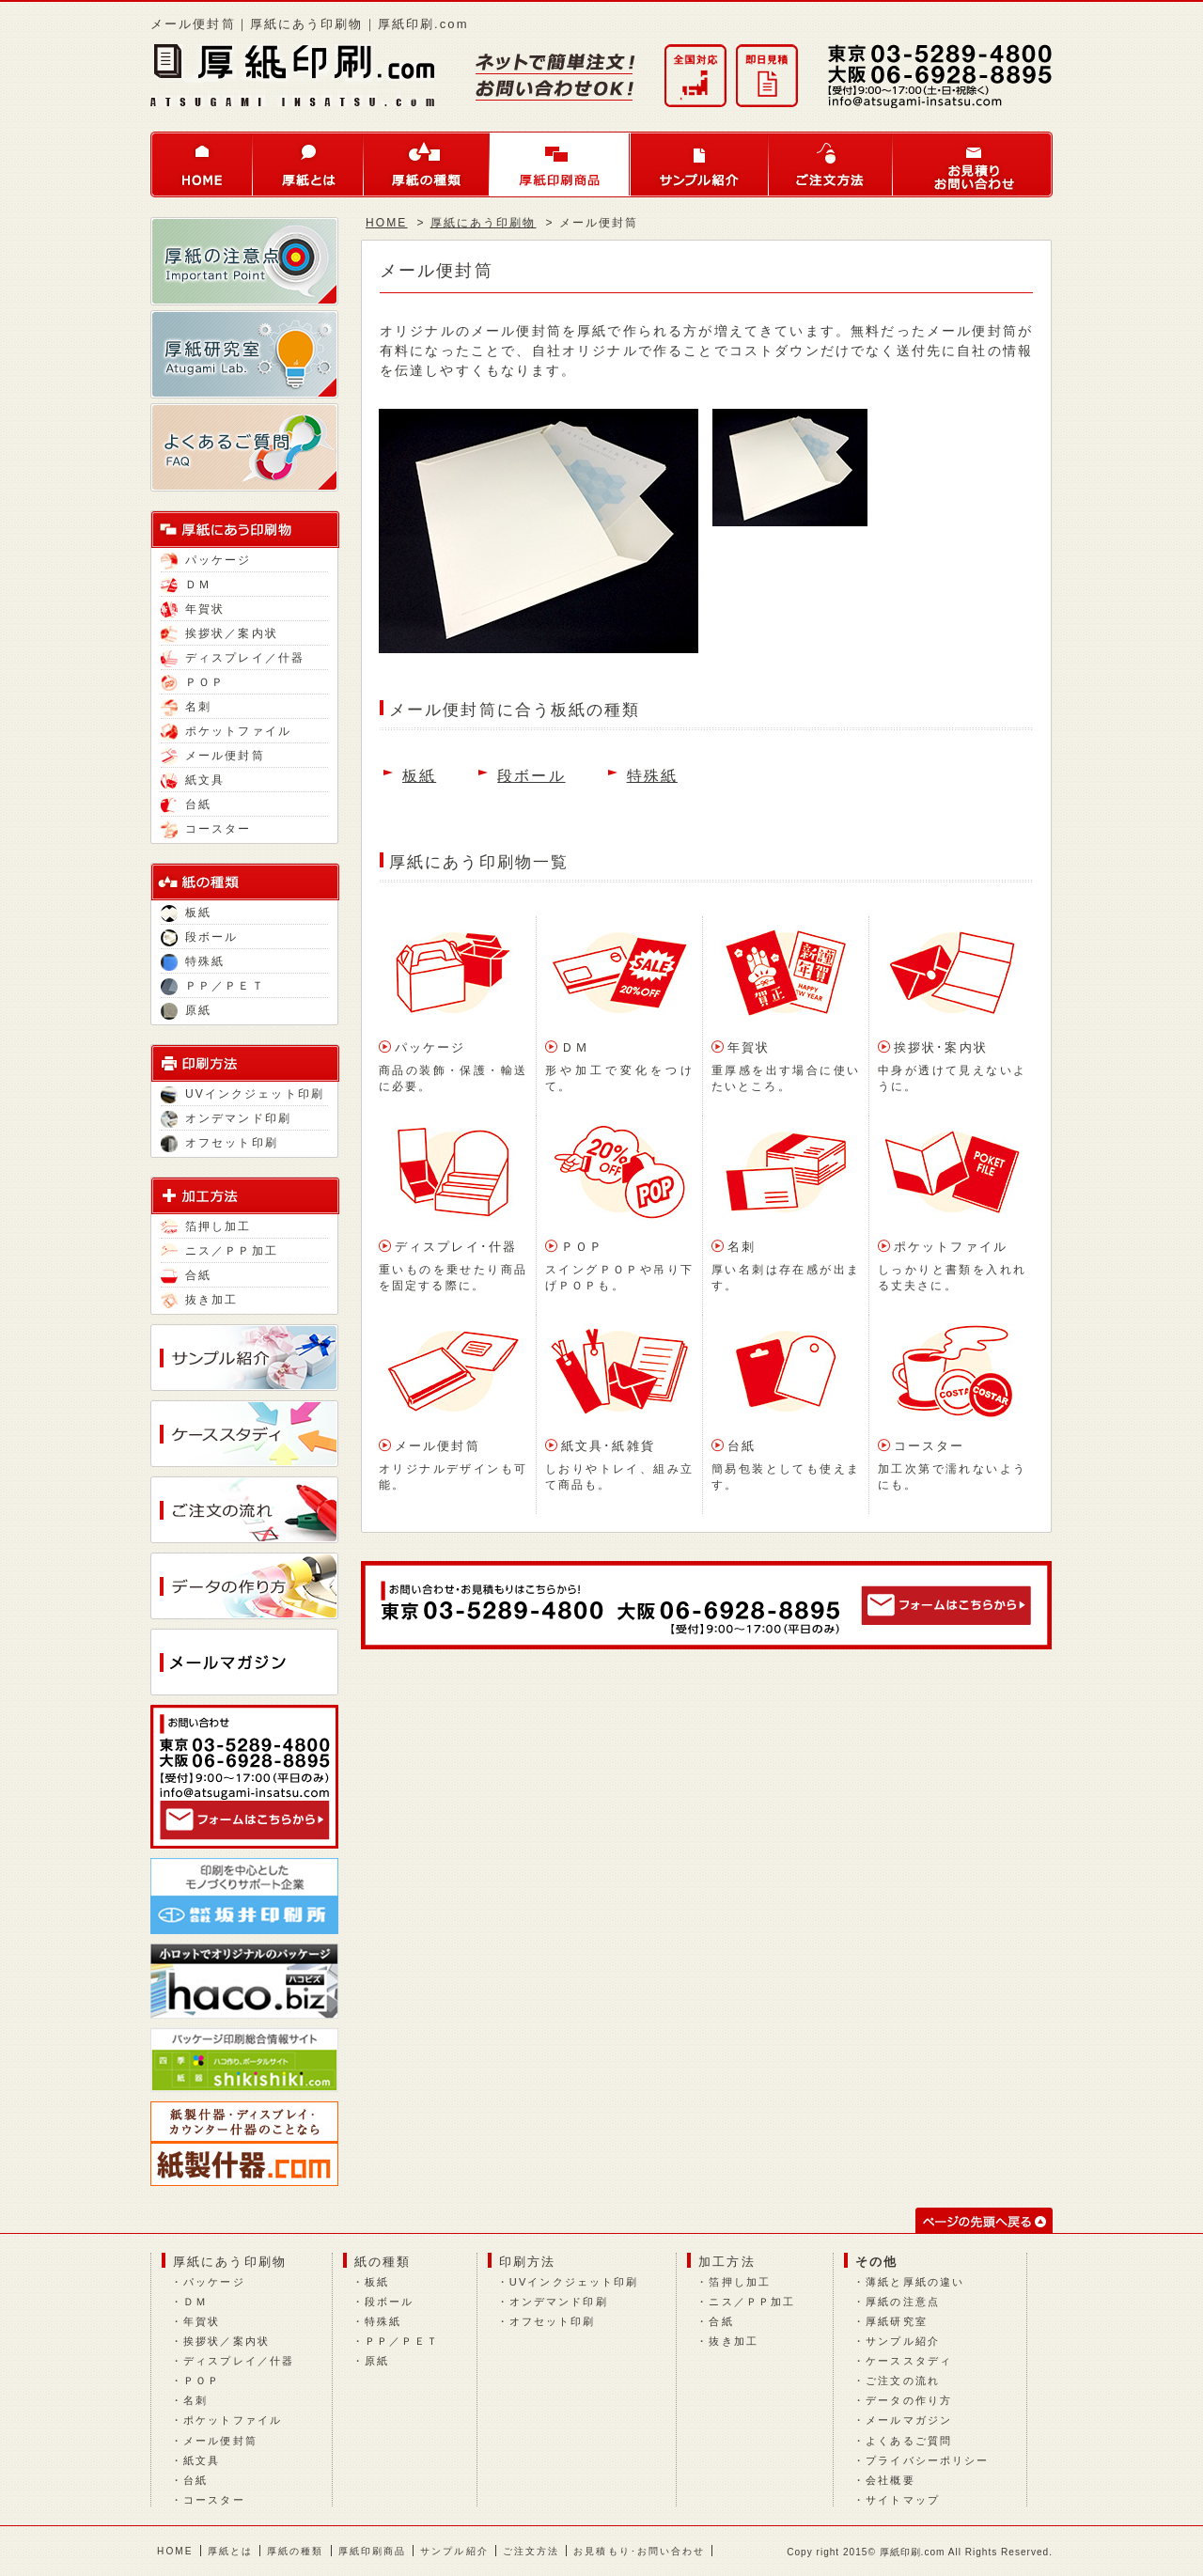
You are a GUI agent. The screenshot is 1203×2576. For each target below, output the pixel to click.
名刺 (186, 706)
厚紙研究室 (897, 2321)
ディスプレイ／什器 (233, 657)
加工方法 (726, 2262)
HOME (201, 164)
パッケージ (206, 560)
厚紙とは (308, 164)
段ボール (199, 937)
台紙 (186, 804)
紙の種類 (382, 2262)
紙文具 (193, 780)
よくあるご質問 (909, 2440)
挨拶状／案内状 (219, 633)
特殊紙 (193, 961)
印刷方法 (527, 2262)
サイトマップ (903, 2500)
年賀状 (193, 609)
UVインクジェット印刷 (242, 1094)
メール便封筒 (213, 755)
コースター (206, 828)
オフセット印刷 (219, 1142)
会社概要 (890, 2480)
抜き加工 (199, 1299)
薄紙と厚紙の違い (915, 2281)
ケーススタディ (909, 2360)
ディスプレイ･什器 (456, 1247)
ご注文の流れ (903, 2380)
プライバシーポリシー (927, 2460)
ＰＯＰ (193, 682)
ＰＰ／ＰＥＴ (213, 985)
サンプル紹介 (700, 164)
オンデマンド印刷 (226, 1118)
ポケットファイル (226, 731)
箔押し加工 (206, 1226)
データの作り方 (909, 2400)
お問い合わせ (973, 164)
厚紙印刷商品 (560, 164)
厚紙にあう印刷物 (483, 222)
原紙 (186, 1010)
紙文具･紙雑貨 (608, 1446)
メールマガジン (909, 2420)
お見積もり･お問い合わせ (639, 2551)
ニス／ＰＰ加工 (219, 1250)
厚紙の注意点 (903, 2301)
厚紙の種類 (427, 164)
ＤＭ (186, 584)
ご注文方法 (831, 164)
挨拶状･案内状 (941, 1047)
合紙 (186, 1275)
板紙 (186, 912)
